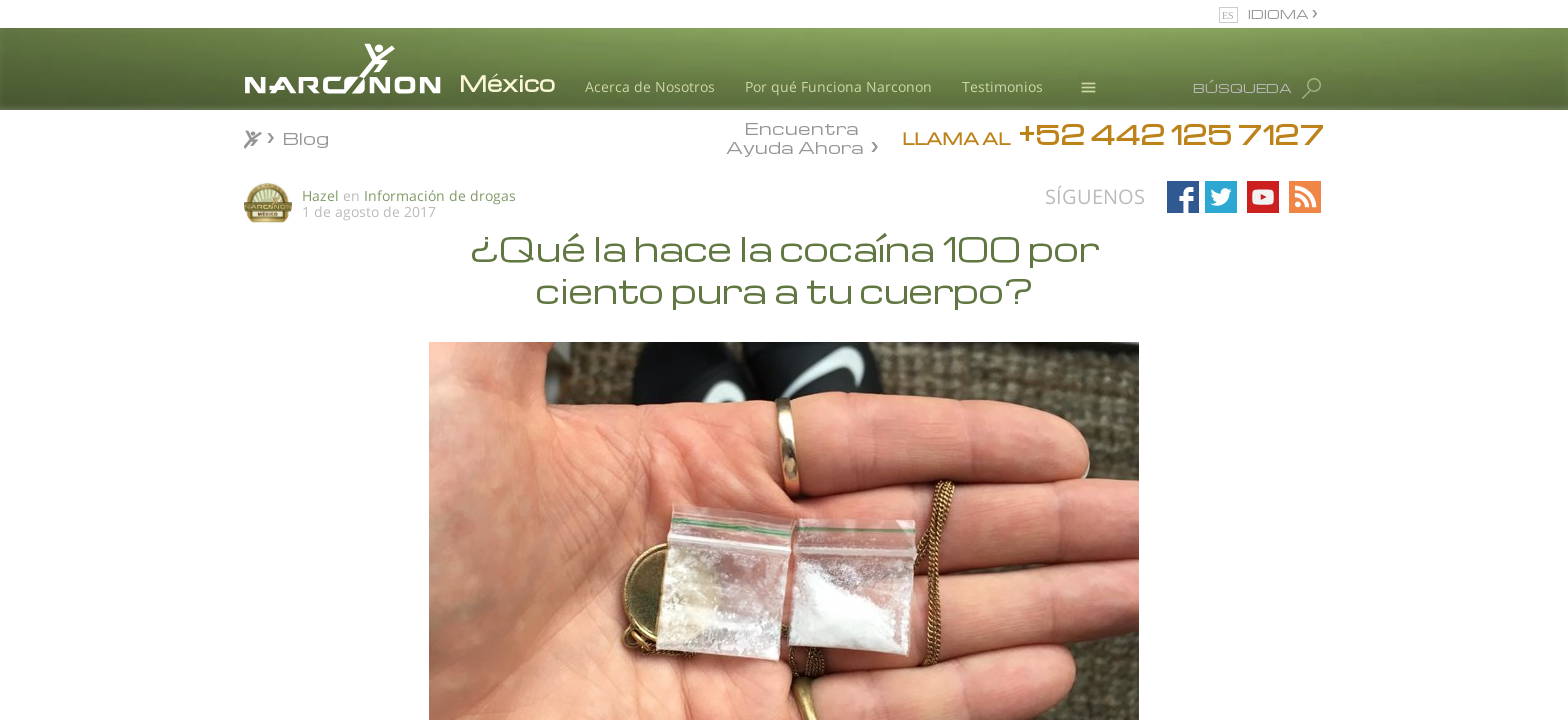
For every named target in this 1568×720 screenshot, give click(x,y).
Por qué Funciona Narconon (838, 86)
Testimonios (1002, 86)
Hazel (320, 195)
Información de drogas (440, 195)
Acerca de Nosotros (650, 86)
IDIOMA (1280, 13)
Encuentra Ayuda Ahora (795, 136)
